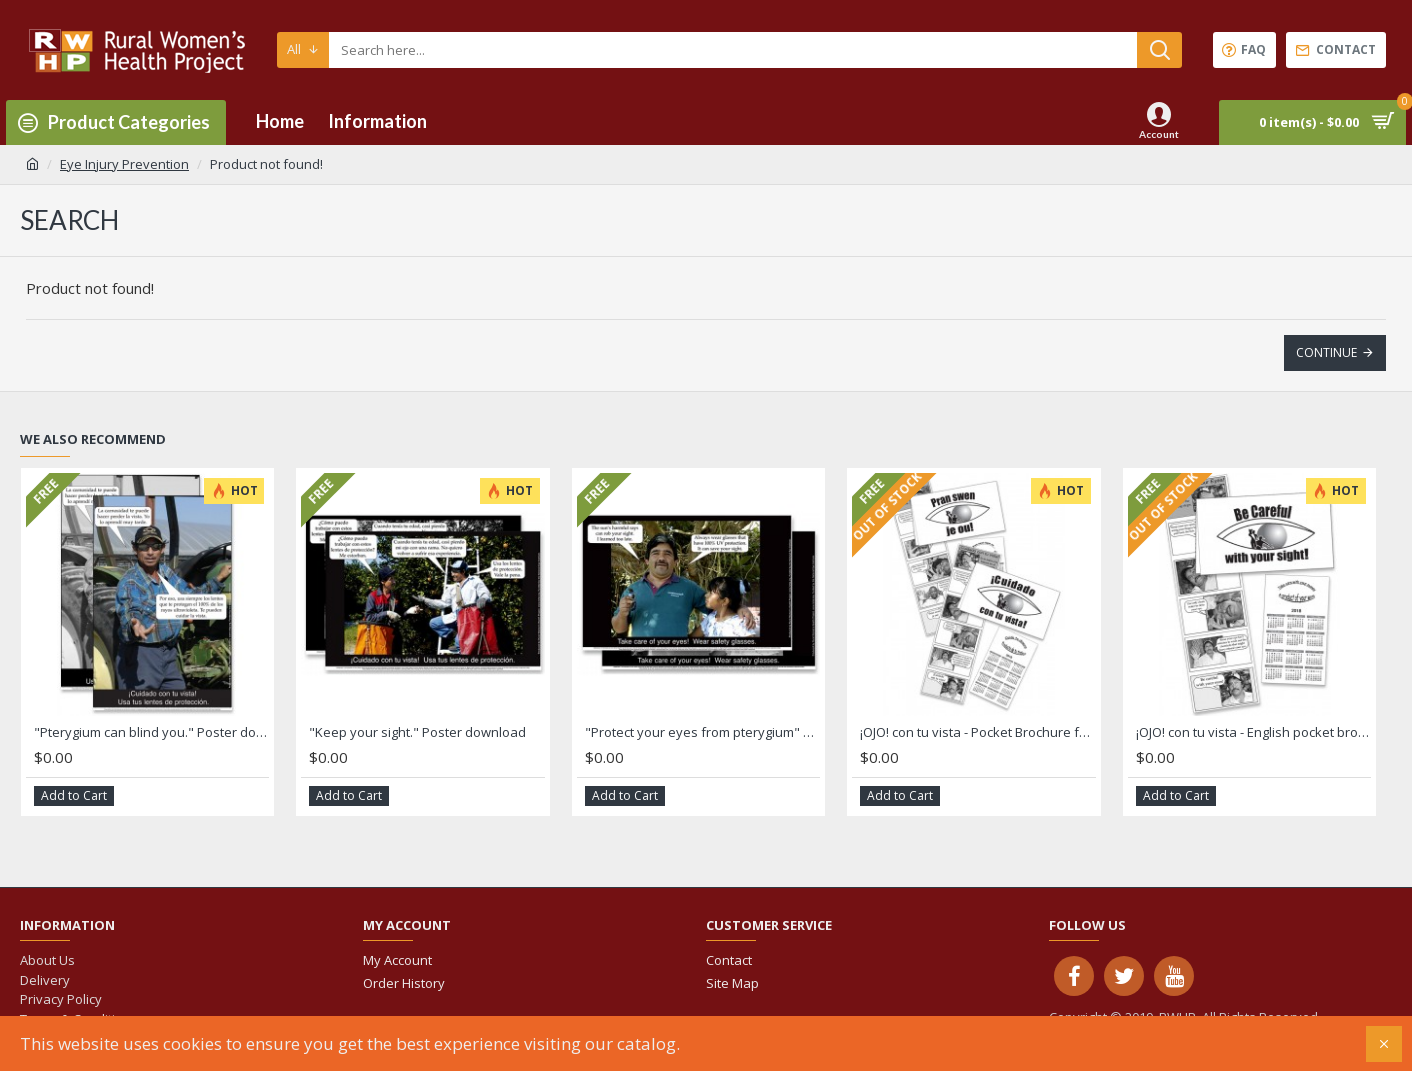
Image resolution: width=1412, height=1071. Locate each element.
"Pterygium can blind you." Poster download (151, 732)
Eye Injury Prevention (124, 164)
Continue (1326, 352)
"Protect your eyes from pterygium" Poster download (702, 732)
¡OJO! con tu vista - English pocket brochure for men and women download (1253, 732)
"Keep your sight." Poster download (417, 732)
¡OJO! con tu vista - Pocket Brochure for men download (977, 732)
